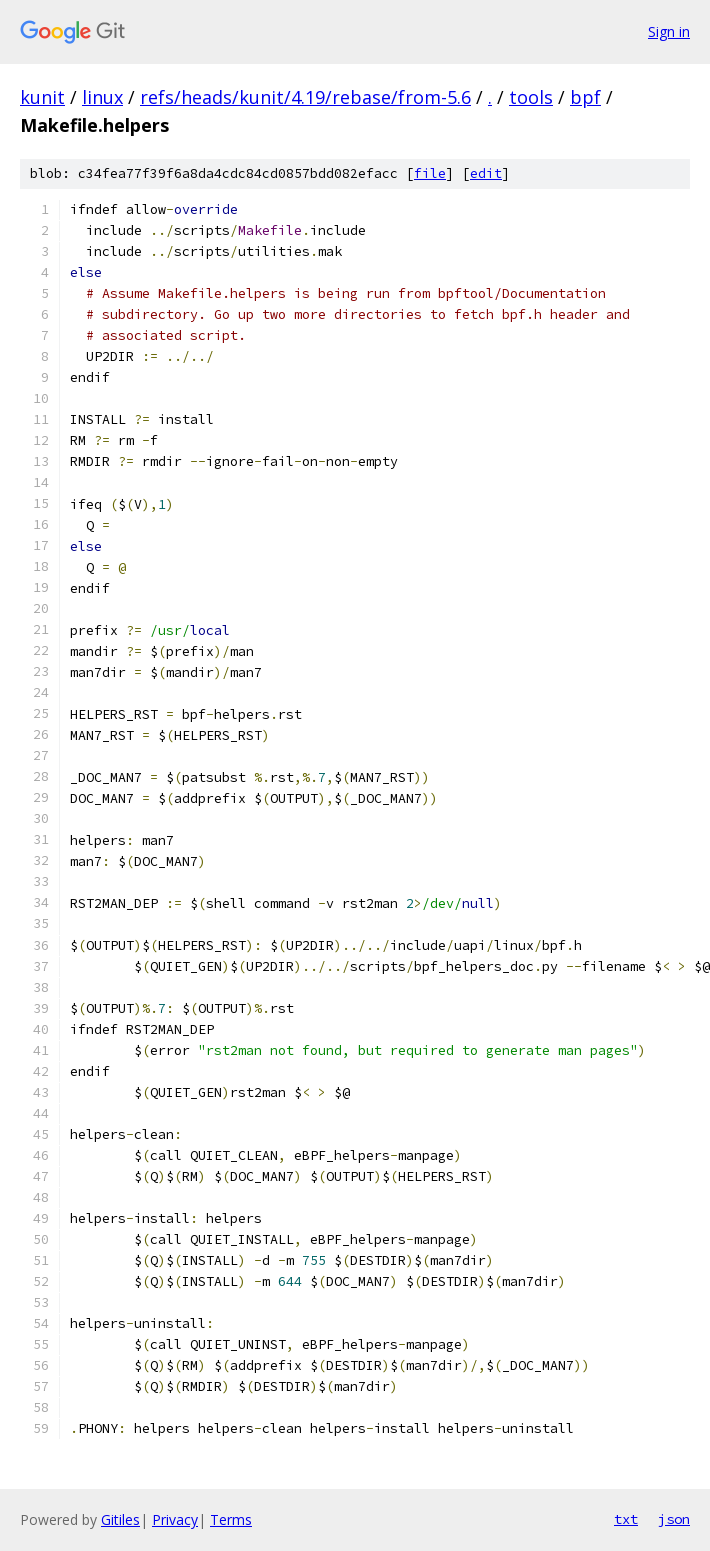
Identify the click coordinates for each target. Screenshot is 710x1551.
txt (626, 1519)
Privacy (175, 1519)
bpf (585, 97)
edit (486, 173)
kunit (42, 97)
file (430, 173)
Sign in (669, 31)
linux (102, 97)
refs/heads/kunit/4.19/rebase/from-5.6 (305, 97)
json (674, 1519)
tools (531, 97)
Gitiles (120, 1519)
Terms (231, 1519)
